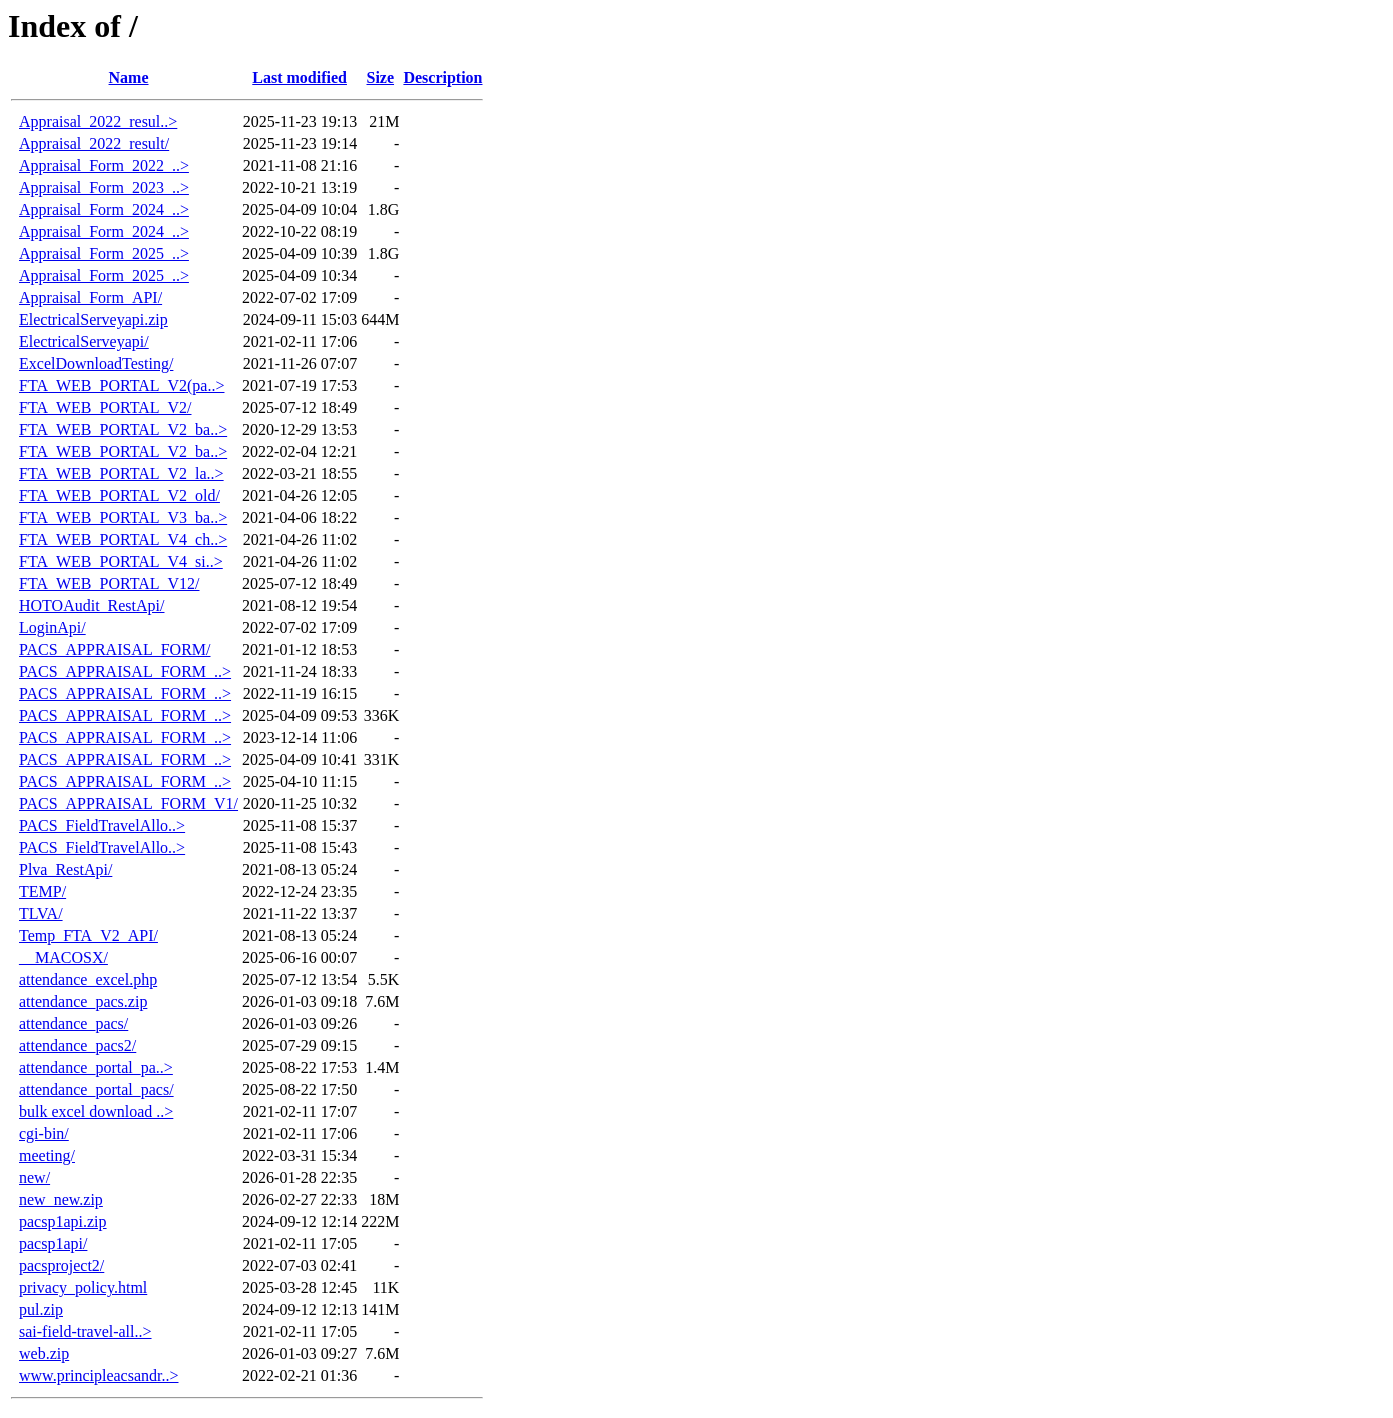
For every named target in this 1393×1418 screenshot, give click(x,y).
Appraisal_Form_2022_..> (104, 165)
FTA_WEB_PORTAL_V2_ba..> (123, 429)
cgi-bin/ (44, 1133)
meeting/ (47, 1155)
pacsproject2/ (61, 1265)
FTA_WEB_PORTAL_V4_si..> (121, 561)
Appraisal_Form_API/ (90, 297)
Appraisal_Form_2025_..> (104, 253)
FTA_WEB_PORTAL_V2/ (105, 407)
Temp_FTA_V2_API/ (88, 935)
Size (381, 77)
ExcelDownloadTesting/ (96, 363)
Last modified (299, 77)
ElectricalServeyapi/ (84, 341)
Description (442, 77)
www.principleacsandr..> (99, 1375)
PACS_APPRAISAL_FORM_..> (125, 671)
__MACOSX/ (63, 957)
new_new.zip (61, 1199)
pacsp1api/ (53, 1243)
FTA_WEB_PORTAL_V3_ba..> (123, 517)
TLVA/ (41, 913)
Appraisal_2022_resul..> (98, 121)
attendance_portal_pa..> (96, 1067)
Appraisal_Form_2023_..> (104, 187)
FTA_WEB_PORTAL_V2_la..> (121, 473)
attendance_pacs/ (73, 1023)
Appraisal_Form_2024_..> (104, 209)
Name (129, 77)
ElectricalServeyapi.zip (93, 319)
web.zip (44, 1353)
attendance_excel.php (88, 979)
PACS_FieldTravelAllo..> (102, 825)
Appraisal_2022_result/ (94, 143)
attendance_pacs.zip (83, 1001)
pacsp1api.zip (63, 1221)
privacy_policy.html (83, 1287)
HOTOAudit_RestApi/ (91, 605)
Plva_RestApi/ (65, 869)
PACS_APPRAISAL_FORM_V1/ (128, 803)
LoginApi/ (52, 627)
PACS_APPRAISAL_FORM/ (114, 649)
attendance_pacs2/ (77, 1045)
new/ (34, 1177)
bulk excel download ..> (96, 1111)
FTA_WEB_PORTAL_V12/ (109, 583)
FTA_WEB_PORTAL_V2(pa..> (121, 385)
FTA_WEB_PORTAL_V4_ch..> (123, 539)
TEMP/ (42, 891)
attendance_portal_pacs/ (96, 1089)
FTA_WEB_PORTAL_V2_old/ (119, 495)
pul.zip (41, 1309)
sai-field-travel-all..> (85, 1331)
